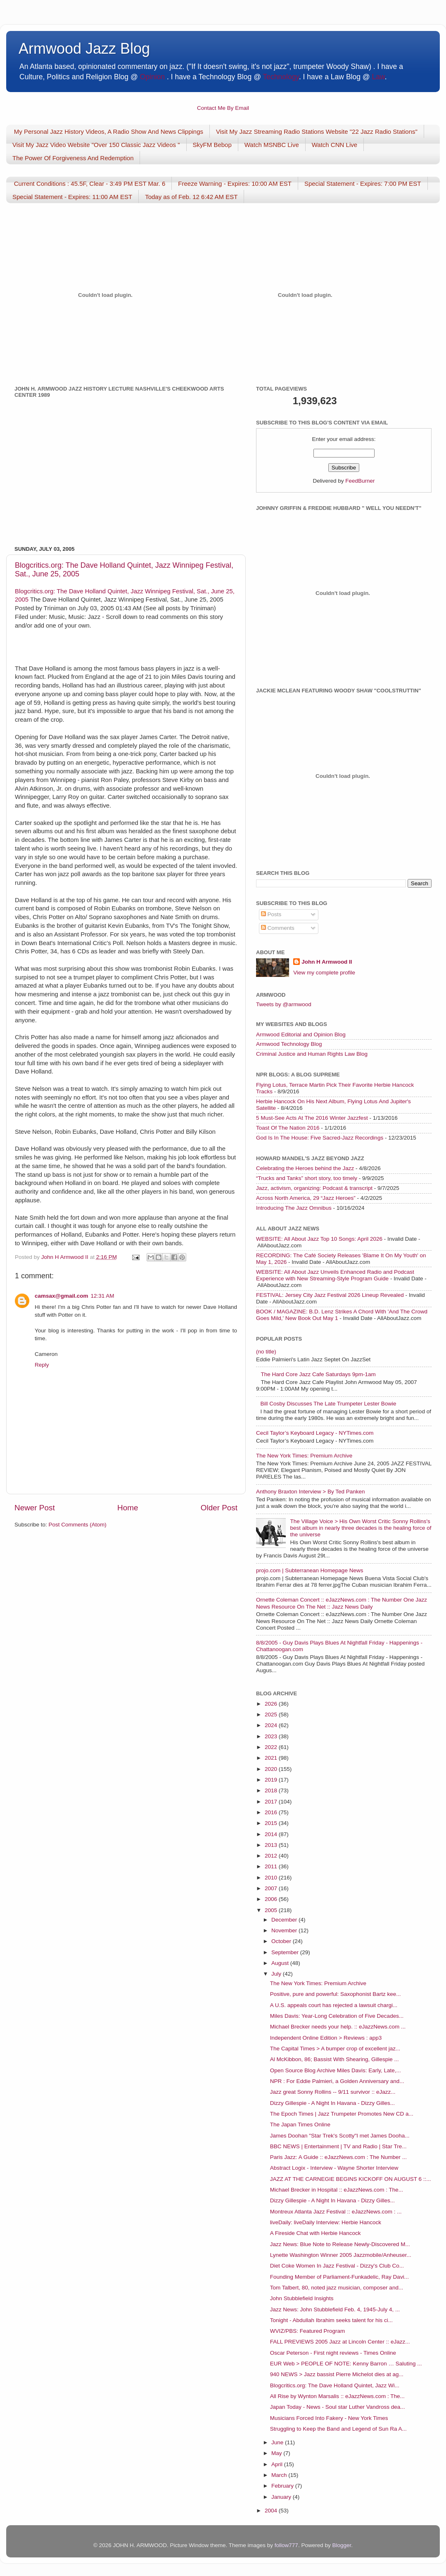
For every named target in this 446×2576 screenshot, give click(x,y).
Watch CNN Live (334, 144)
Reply (42, 1365)
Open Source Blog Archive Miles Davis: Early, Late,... (335, 2070)
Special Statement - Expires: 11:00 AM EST (72, 196)
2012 (272, 1856)
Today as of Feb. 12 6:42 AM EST (191, 196)
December (285, 1920)
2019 (272, 1780)
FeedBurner (360, 481)
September (285, 1952)
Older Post (219, 1507)
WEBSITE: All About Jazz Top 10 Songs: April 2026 (319, 1239)
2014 (272, 1834)
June (278, 2442)
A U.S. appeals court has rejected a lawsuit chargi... (333, 2005)
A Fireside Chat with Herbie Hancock (315, 2233)
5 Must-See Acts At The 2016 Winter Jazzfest (312, 1118)
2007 (272, 1888)
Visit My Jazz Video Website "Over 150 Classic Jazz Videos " (96, 144)
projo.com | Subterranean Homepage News (309, 1570)
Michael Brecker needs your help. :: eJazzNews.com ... (338, 2027)
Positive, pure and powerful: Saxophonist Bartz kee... (335, 1994)
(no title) (266, 1351)
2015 (272, 1823)
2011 (272, 1866)
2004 (272, 2510)
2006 (272, 1899)
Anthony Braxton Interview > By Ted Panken (310, 1491)
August (280, 1963)
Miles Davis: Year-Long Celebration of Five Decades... (336, 2016)
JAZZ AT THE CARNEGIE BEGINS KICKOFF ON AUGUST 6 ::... (350, 2179)
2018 (272, 1790)
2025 (272, 1714)
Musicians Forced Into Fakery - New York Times (329, 2418)
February (283, 2486)
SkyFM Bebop (212, 144)
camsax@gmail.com (61, 1296)
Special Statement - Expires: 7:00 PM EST (362, 183)
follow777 (286, 2545)
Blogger (341, 2545)
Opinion (152, 77)
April (277, 2464)
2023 (272, 1736)
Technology (281, 77)
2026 (272, 1704)
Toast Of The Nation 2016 (288, 1128)
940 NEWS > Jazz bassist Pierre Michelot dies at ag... (336, 2374)
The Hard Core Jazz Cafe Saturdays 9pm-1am (318, 1374)
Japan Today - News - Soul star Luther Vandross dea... (337, 2407)
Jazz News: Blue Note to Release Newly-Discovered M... (340, 2244)
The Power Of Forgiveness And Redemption (72, 157)
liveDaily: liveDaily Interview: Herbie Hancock (325, 2222)
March (279, 2475)
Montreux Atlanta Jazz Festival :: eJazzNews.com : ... (336, 2212)
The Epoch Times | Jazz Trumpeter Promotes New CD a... (341, 2114)
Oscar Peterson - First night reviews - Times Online (333, 2353)
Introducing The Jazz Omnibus (294, 1208)
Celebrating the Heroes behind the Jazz (305, 1168)
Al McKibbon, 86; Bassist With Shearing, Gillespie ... (334, 2059)
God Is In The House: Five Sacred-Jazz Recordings (319, 1138)
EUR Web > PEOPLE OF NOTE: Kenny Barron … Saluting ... (346, 2363)
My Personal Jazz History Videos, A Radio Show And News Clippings (108, 131)
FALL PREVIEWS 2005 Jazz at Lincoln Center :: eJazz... (340, 2342)
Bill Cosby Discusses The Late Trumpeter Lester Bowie (328, 1404)
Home (127, 1507)
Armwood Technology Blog (289, 1044)
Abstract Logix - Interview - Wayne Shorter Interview (334, 2168)
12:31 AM (102, 1296)
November (285, 1930)
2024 (272, 1725)
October (282, 1941)
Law (378, 77)
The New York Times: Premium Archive (304, 1456)
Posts (271, 914)
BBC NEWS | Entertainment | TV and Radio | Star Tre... (338, 2146)
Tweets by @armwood (283, 1004)
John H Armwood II (326, 962)
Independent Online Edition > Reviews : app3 (326, 2038)
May (277, 2453)
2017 (272, 1802)
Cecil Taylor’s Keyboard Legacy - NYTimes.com (315, 1433)
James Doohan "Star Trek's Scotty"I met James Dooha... (340, 2136)
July (277, 1974)
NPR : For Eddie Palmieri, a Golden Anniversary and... (337, 2081)
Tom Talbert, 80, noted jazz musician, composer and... (336, 2288)
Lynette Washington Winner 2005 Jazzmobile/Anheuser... (340, 2255)
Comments (277, 928)
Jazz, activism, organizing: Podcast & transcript (314, 1188)
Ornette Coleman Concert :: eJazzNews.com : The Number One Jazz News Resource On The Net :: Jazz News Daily (341, 1603)
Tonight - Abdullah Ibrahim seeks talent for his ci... (331, 2320)
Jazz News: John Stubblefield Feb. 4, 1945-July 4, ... (335, 2309)
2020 (272, 1769)
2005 (272, 1910)
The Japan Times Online (300, 2124)
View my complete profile (324, 972)
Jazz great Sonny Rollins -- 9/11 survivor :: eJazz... (333, 2092)
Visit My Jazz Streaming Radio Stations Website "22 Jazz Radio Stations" (317, 131)
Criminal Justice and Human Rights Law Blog (312, 1054)
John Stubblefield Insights (302, 2298)
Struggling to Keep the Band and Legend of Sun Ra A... (338, 2429)
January (282, 2497)
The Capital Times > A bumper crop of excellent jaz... (335, 2048)
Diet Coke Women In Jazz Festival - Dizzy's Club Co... (337, 2266)
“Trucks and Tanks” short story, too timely (306, 1178)
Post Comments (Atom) (78, 1524)
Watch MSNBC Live (271, 144)
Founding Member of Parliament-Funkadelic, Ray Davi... (339, 2277)
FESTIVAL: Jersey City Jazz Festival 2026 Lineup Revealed (330, 1295)
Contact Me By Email (223, 108)
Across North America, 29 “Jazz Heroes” (306, 1198)
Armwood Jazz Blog (84, 48)
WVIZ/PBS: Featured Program (307, 2331)
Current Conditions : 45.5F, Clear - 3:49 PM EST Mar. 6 (90, 183)
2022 (272, 1747)
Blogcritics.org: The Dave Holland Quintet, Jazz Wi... (334, 2385)
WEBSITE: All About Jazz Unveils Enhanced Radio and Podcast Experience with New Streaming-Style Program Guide (335, 1275)
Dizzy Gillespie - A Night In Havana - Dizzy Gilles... (332, 2103)
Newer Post (34, 1507)
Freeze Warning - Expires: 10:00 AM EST (235, 183)
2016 (272, 1812)
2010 (272, 1878)
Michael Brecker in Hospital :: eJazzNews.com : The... (336, 2190)
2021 (272, 1758)
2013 (272, 1845)
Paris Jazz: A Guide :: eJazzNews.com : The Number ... (338, 2157)
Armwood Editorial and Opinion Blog (301, 1034)
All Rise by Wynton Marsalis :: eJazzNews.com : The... (337, 2396)
